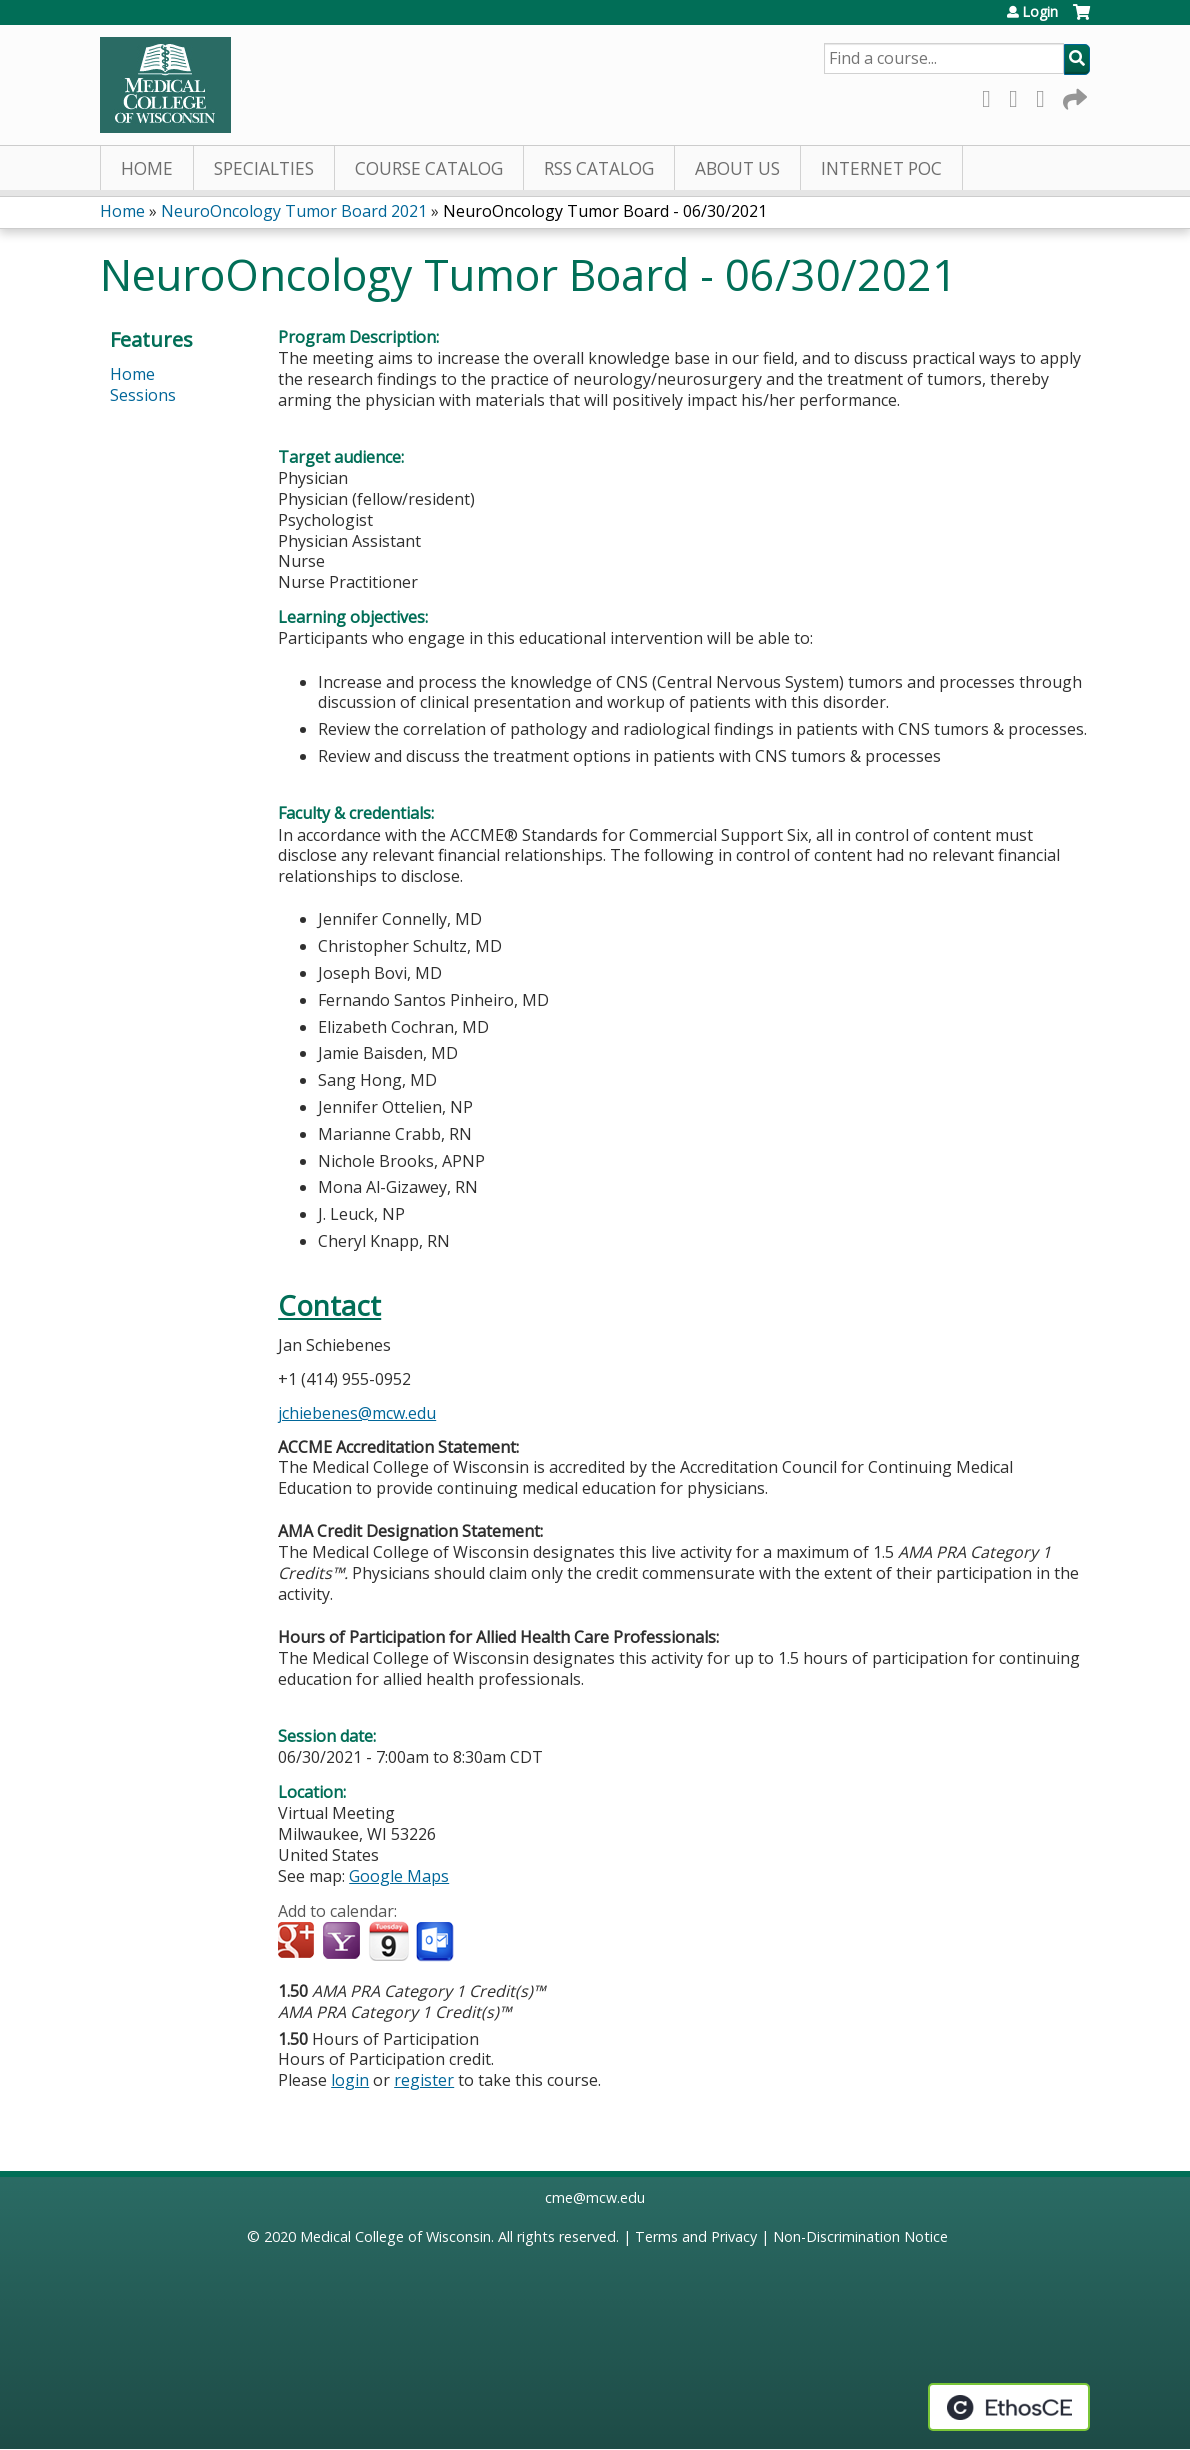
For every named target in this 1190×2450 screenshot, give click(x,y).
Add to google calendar (298, 1942)
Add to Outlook (436, 1942)
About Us (737, 168)
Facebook (992, 95)
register (424, 2080)
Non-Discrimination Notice (860, 2236)
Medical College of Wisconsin (395, 2236)
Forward (1073, 95)
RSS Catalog (599, 168)
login (350, 2080)
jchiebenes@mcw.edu (357, 1413)
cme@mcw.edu (595, 2197)
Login (1040, 12)
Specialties (264, 168)
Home (147, 168)
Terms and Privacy (696, 2236)
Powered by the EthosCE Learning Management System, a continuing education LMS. (1009, 2407)
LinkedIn (1046, 95)
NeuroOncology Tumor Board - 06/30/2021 (605, 211)
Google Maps (399, 1876)
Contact (329, 1305)
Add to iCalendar (388, 1941)
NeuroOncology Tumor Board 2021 (294, 211)
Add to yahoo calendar (343, 1942)
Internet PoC (881, 168)
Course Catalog (429, 168)
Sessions (143, 395)
